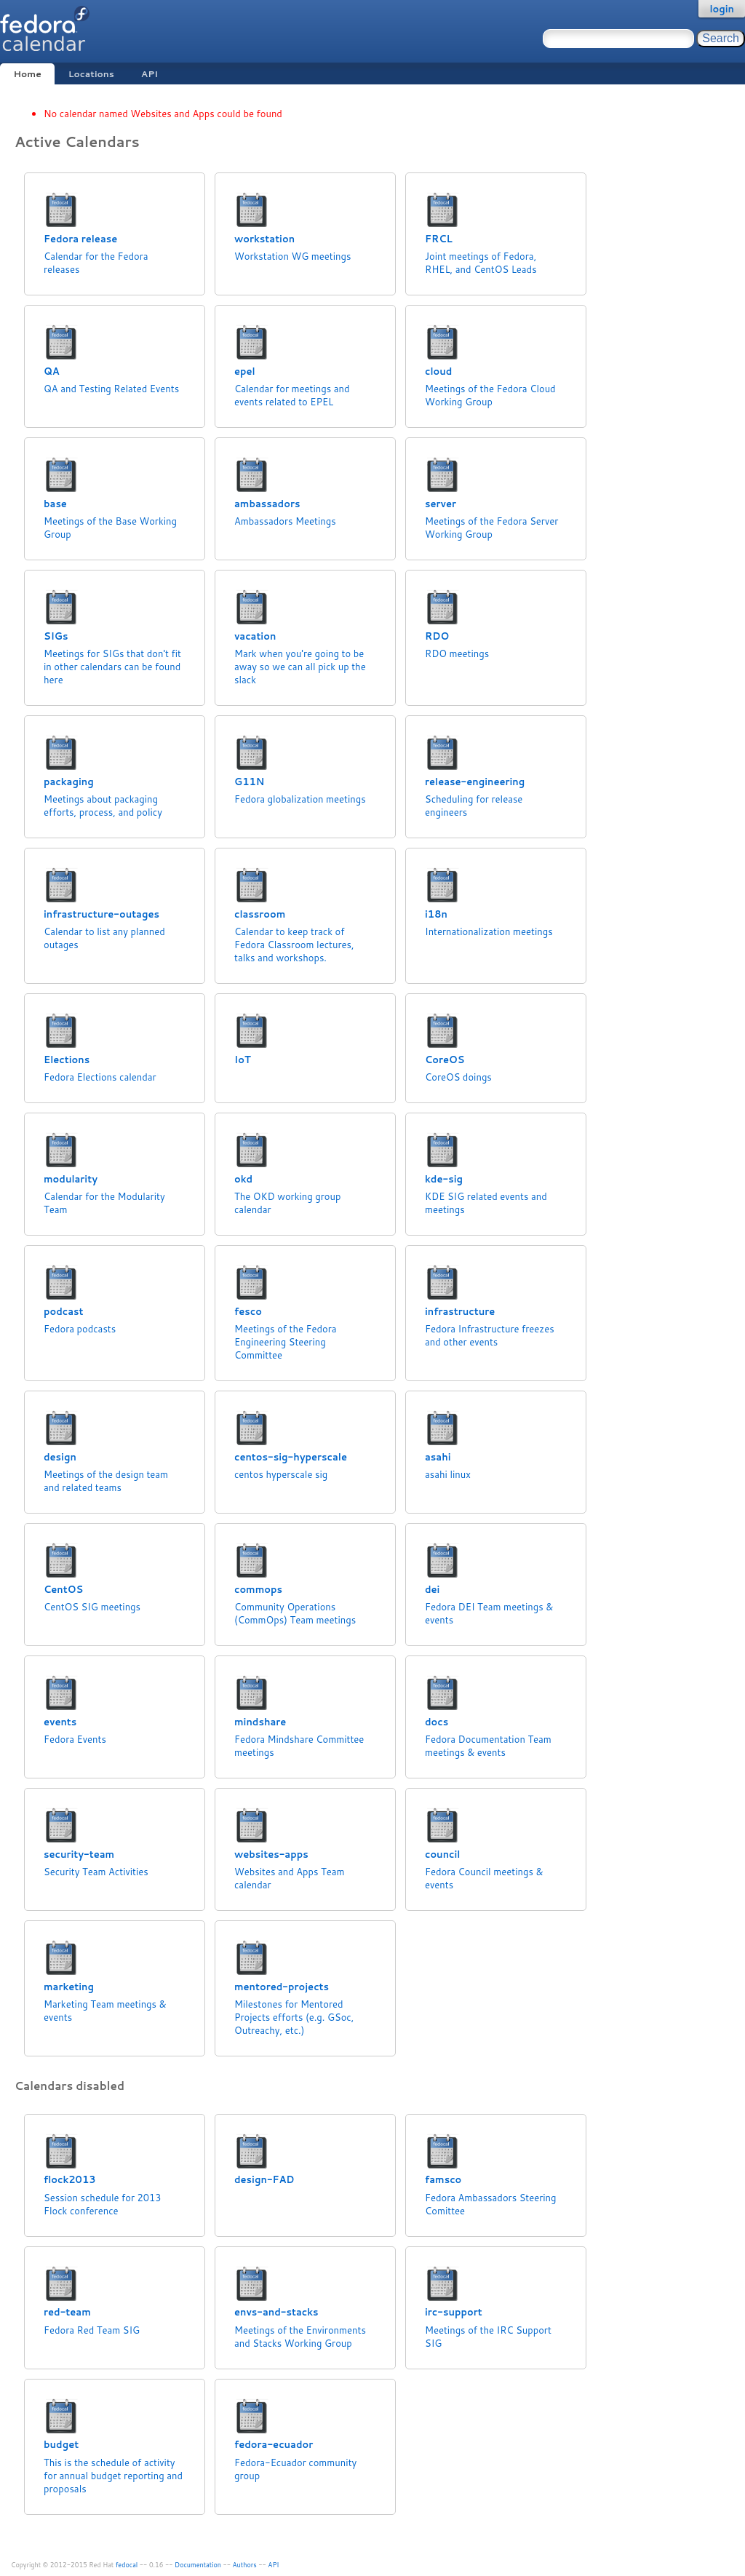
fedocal (127, 2564)
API (149, 74)
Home (27, 74)
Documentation (198, 2564)
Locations (91, 74)
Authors (245, 2564)
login (721, 8)
